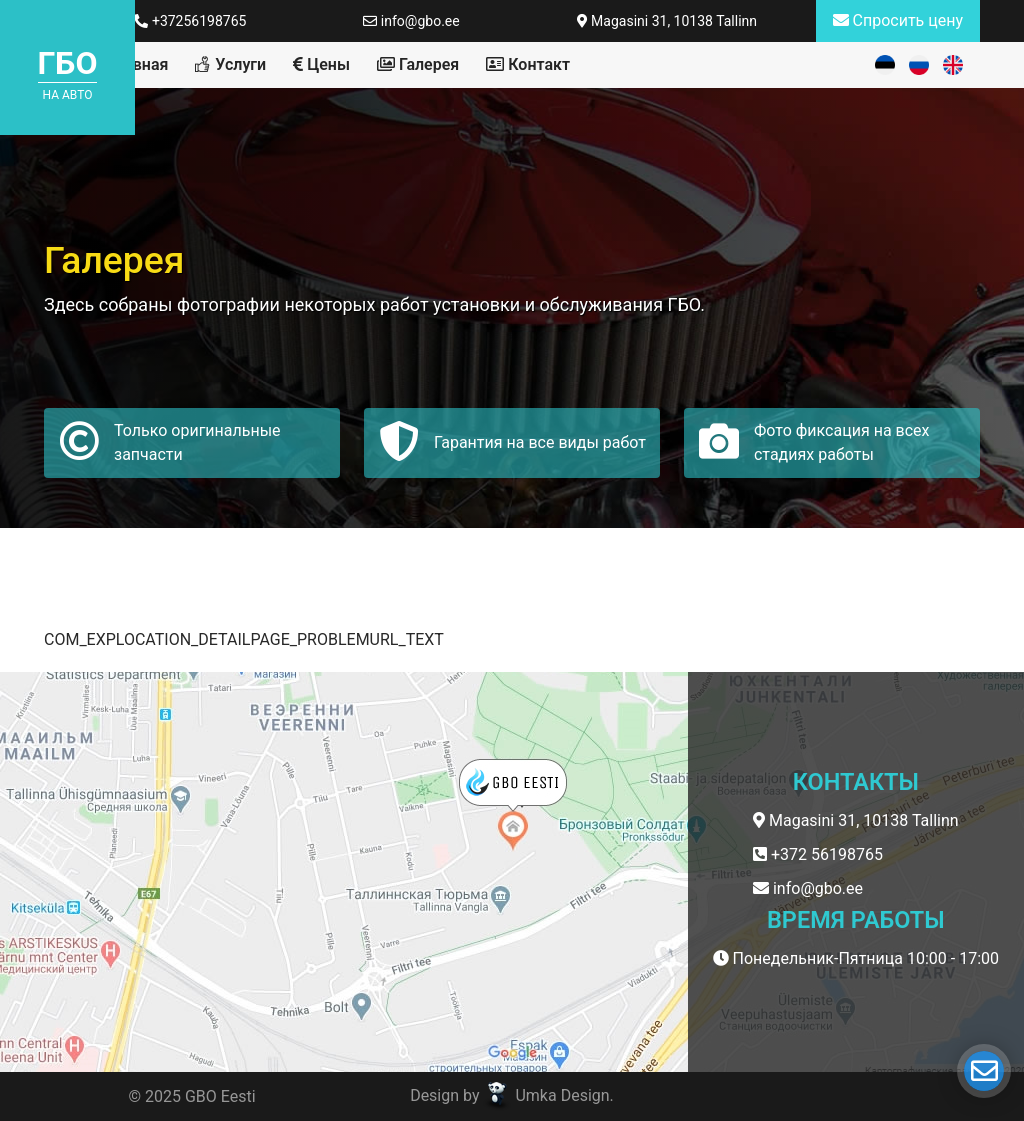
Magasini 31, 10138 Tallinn (667, 21)
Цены (321, 64)
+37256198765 (190, 21)
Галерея (418, 64)
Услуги (230, 64)
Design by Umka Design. (512, 1095)
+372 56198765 (818, 854)
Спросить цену (898, 20)
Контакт (528, 64)
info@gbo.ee (411, 21)
